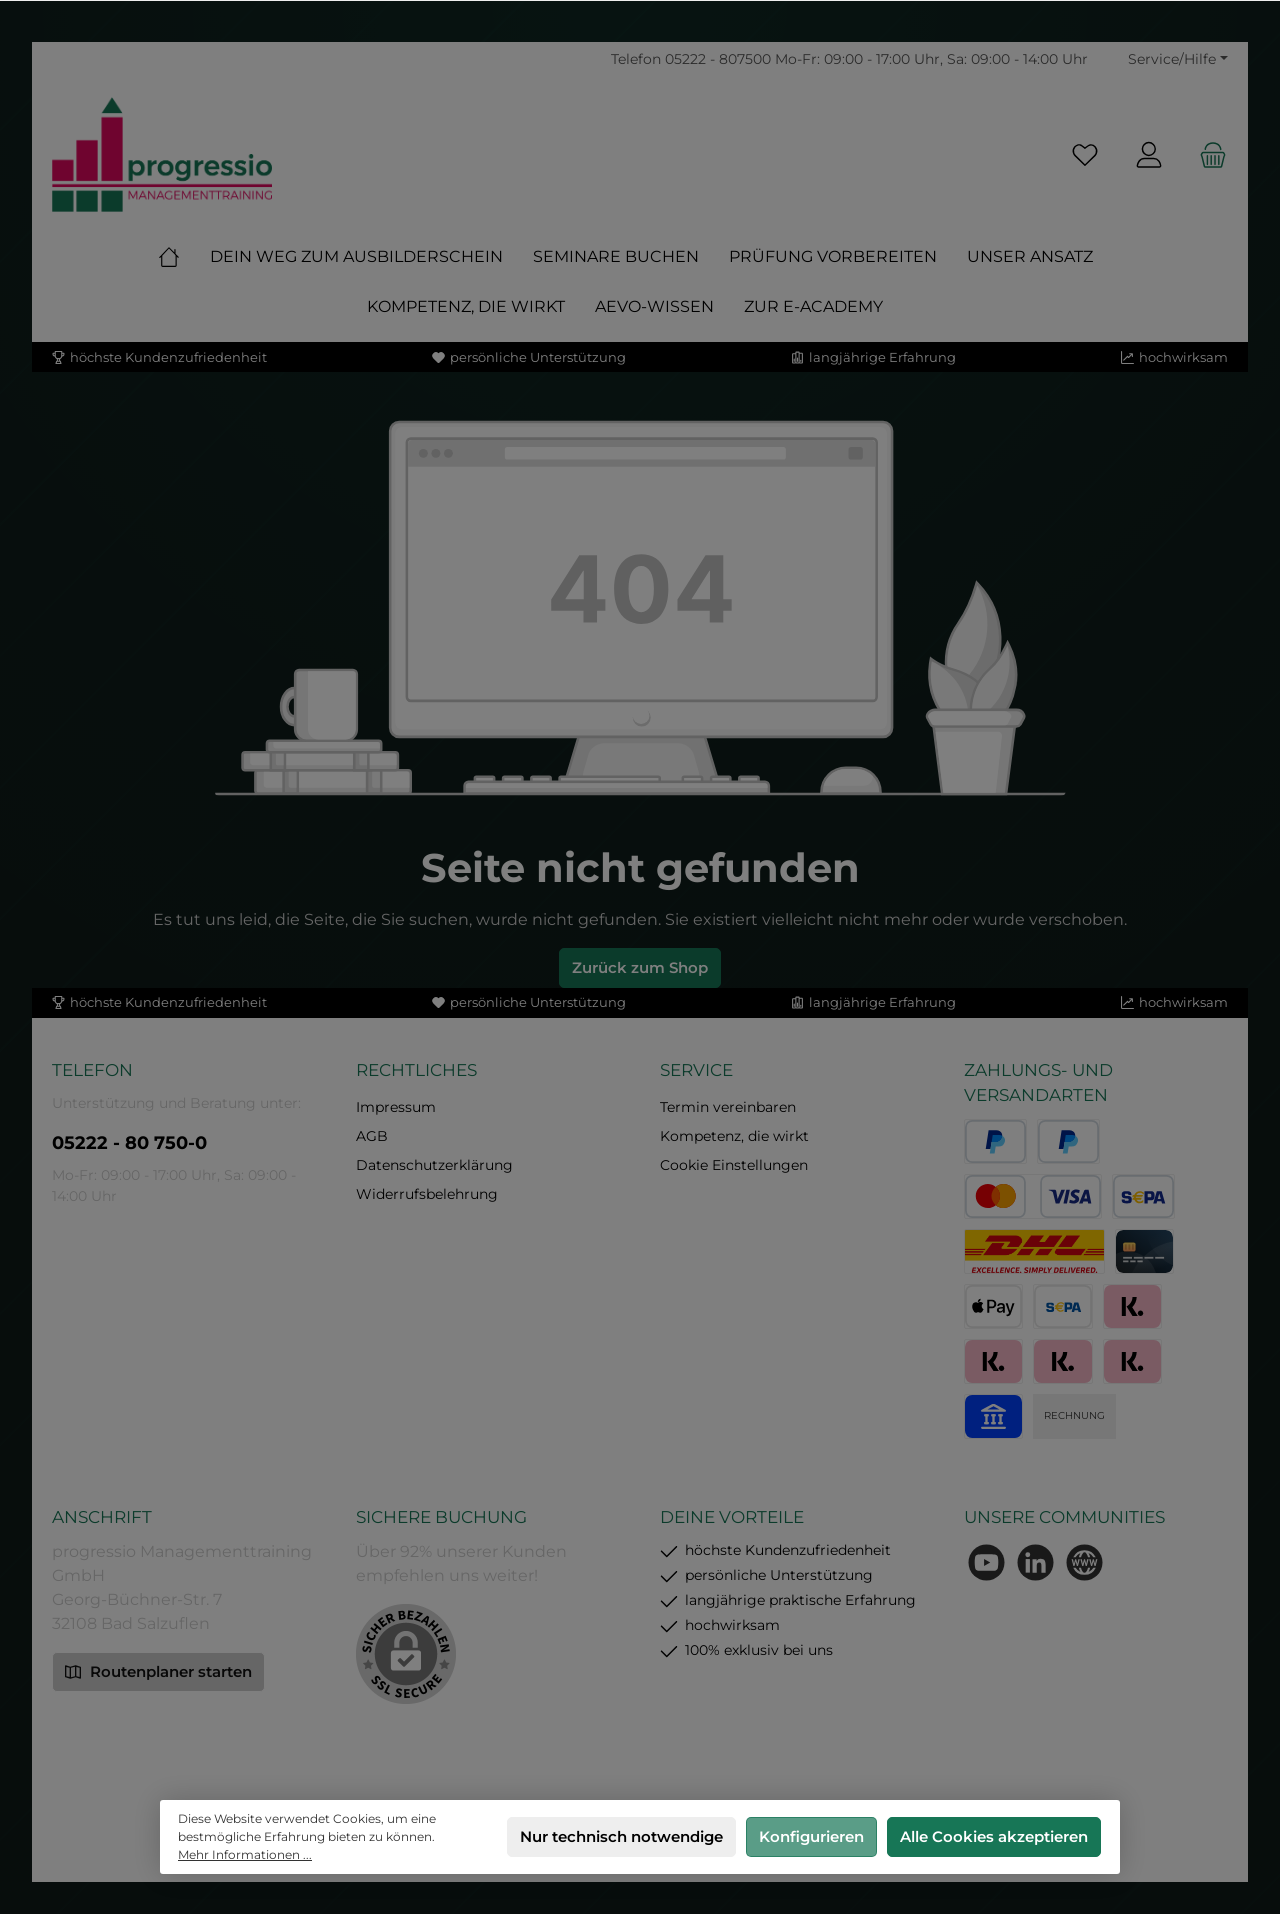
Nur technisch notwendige (621, 1836)
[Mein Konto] (1149, 154)
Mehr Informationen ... (245, 1854)
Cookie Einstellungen (734, 1165)
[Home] (184, 257)
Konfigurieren (811, 1836)
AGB (372, 1136)
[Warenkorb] (1207, 154)
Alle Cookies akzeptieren (994, 1836)
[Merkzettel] (1085, 154)
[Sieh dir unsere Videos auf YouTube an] (986, 1562)
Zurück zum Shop (640, 967)
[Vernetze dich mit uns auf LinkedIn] (1035, 1562)
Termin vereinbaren (728, 1107)
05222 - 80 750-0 (129, 1143)
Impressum (396, 1107)
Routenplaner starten (158, 1671)
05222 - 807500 (718, 59)
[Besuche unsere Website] (1084, 1562)
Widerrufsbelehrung (427, 1194)
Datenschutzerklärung (434, 1165)
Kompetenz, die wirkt (734, 1136)
